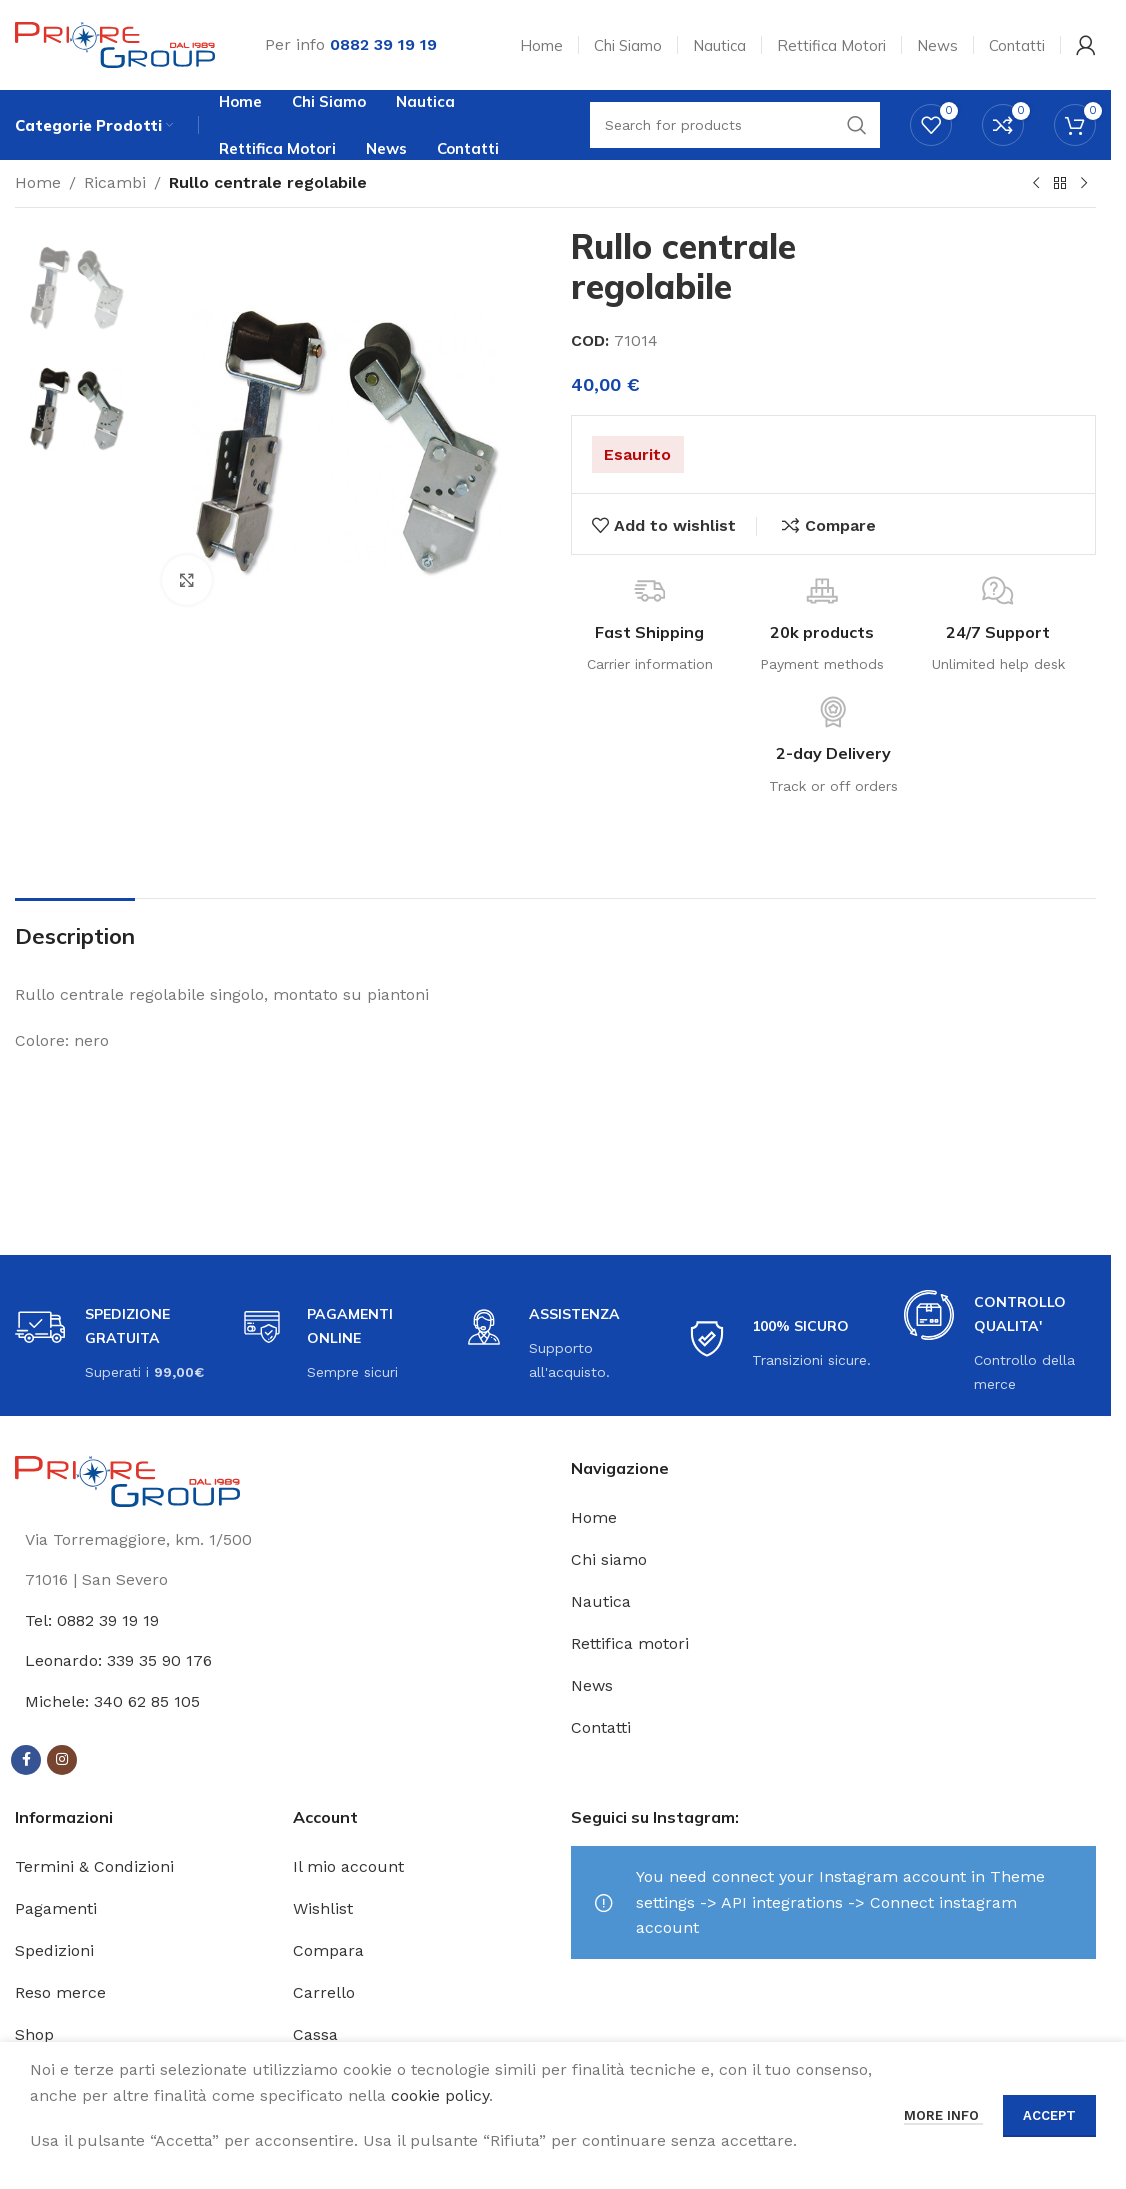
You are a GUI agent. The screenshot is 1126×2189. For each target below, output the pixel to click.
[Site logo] (115, 43)
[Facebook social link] (26, 1760)
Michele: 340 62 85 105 (112, 1701)
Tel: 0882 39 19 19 (92, 1620)
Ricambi (115, 182)
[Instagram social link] (62, 1760)
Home (38, 182)
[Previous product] (1036, 184)
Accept (1049, 2115)
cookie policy (440, 2095)
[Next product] (1084, 184)
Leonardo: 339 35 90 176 (118, 1660)
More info (943, 2115)
